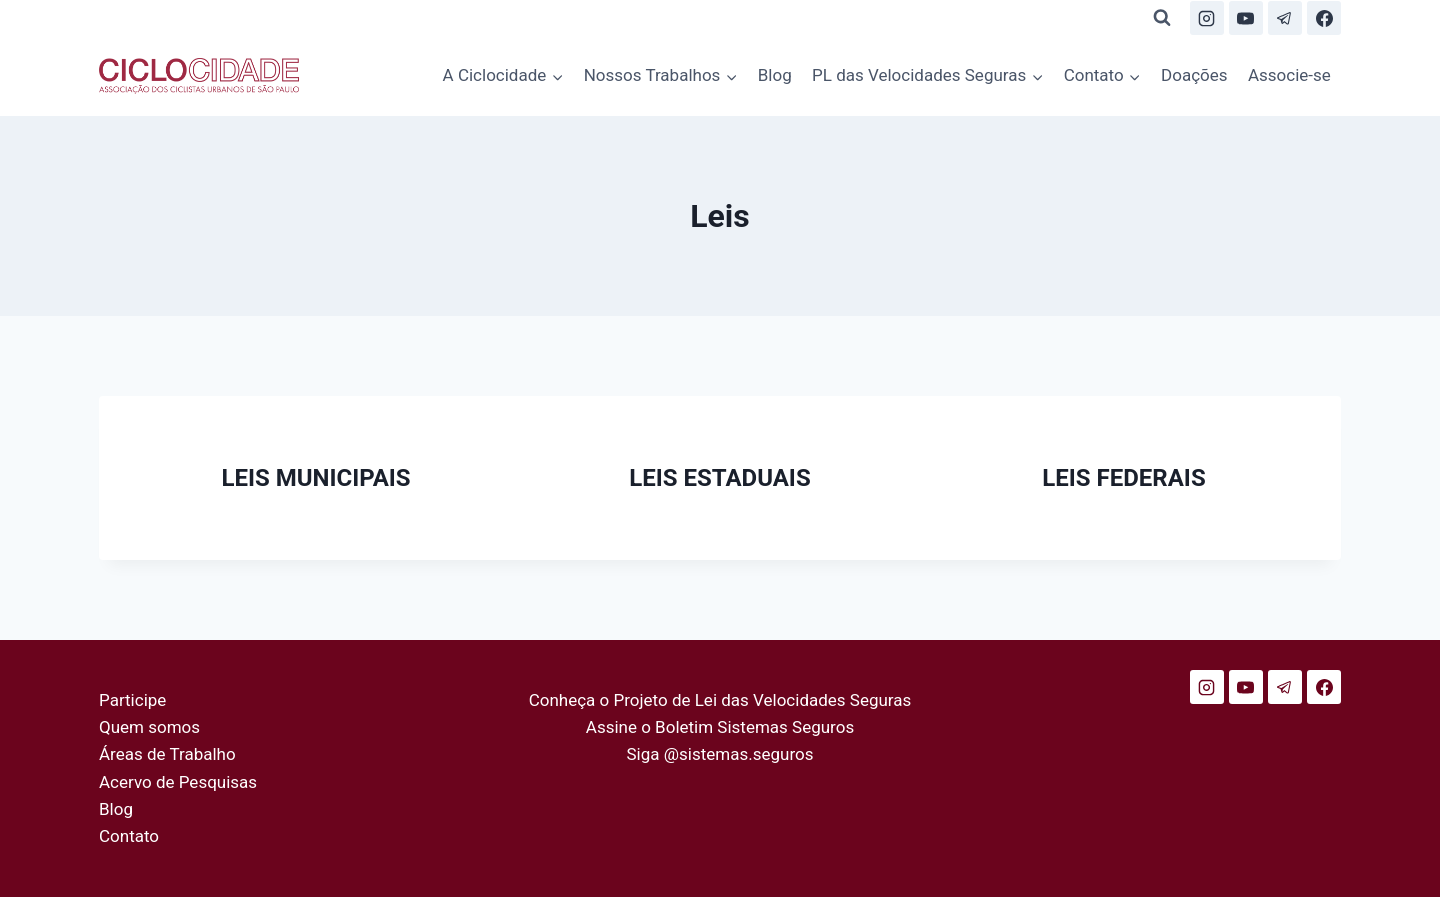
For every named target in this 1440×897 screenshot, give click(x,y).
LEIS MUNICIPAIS (315, 478)
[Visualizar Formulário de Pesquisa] (1162, 18)
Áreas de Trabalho (167, 754)
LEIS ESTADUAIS (719, 478)
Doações (1194, 75)
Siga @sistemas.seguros (720, 754)
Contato (129, 836)
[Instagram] (1207, 18)
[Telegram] (1285, 18)
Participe (132, 700)
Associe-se (1289, 75)
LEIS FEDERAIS (1123, 478)
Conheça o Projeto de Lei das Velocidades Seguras (720, 700)
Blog (775, 75)
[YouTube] (1246, 18)
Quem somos (149, 727)
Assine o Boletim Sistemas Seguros (720, 727)
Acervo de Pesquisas (178, 782)
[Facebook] (1324, 18)
